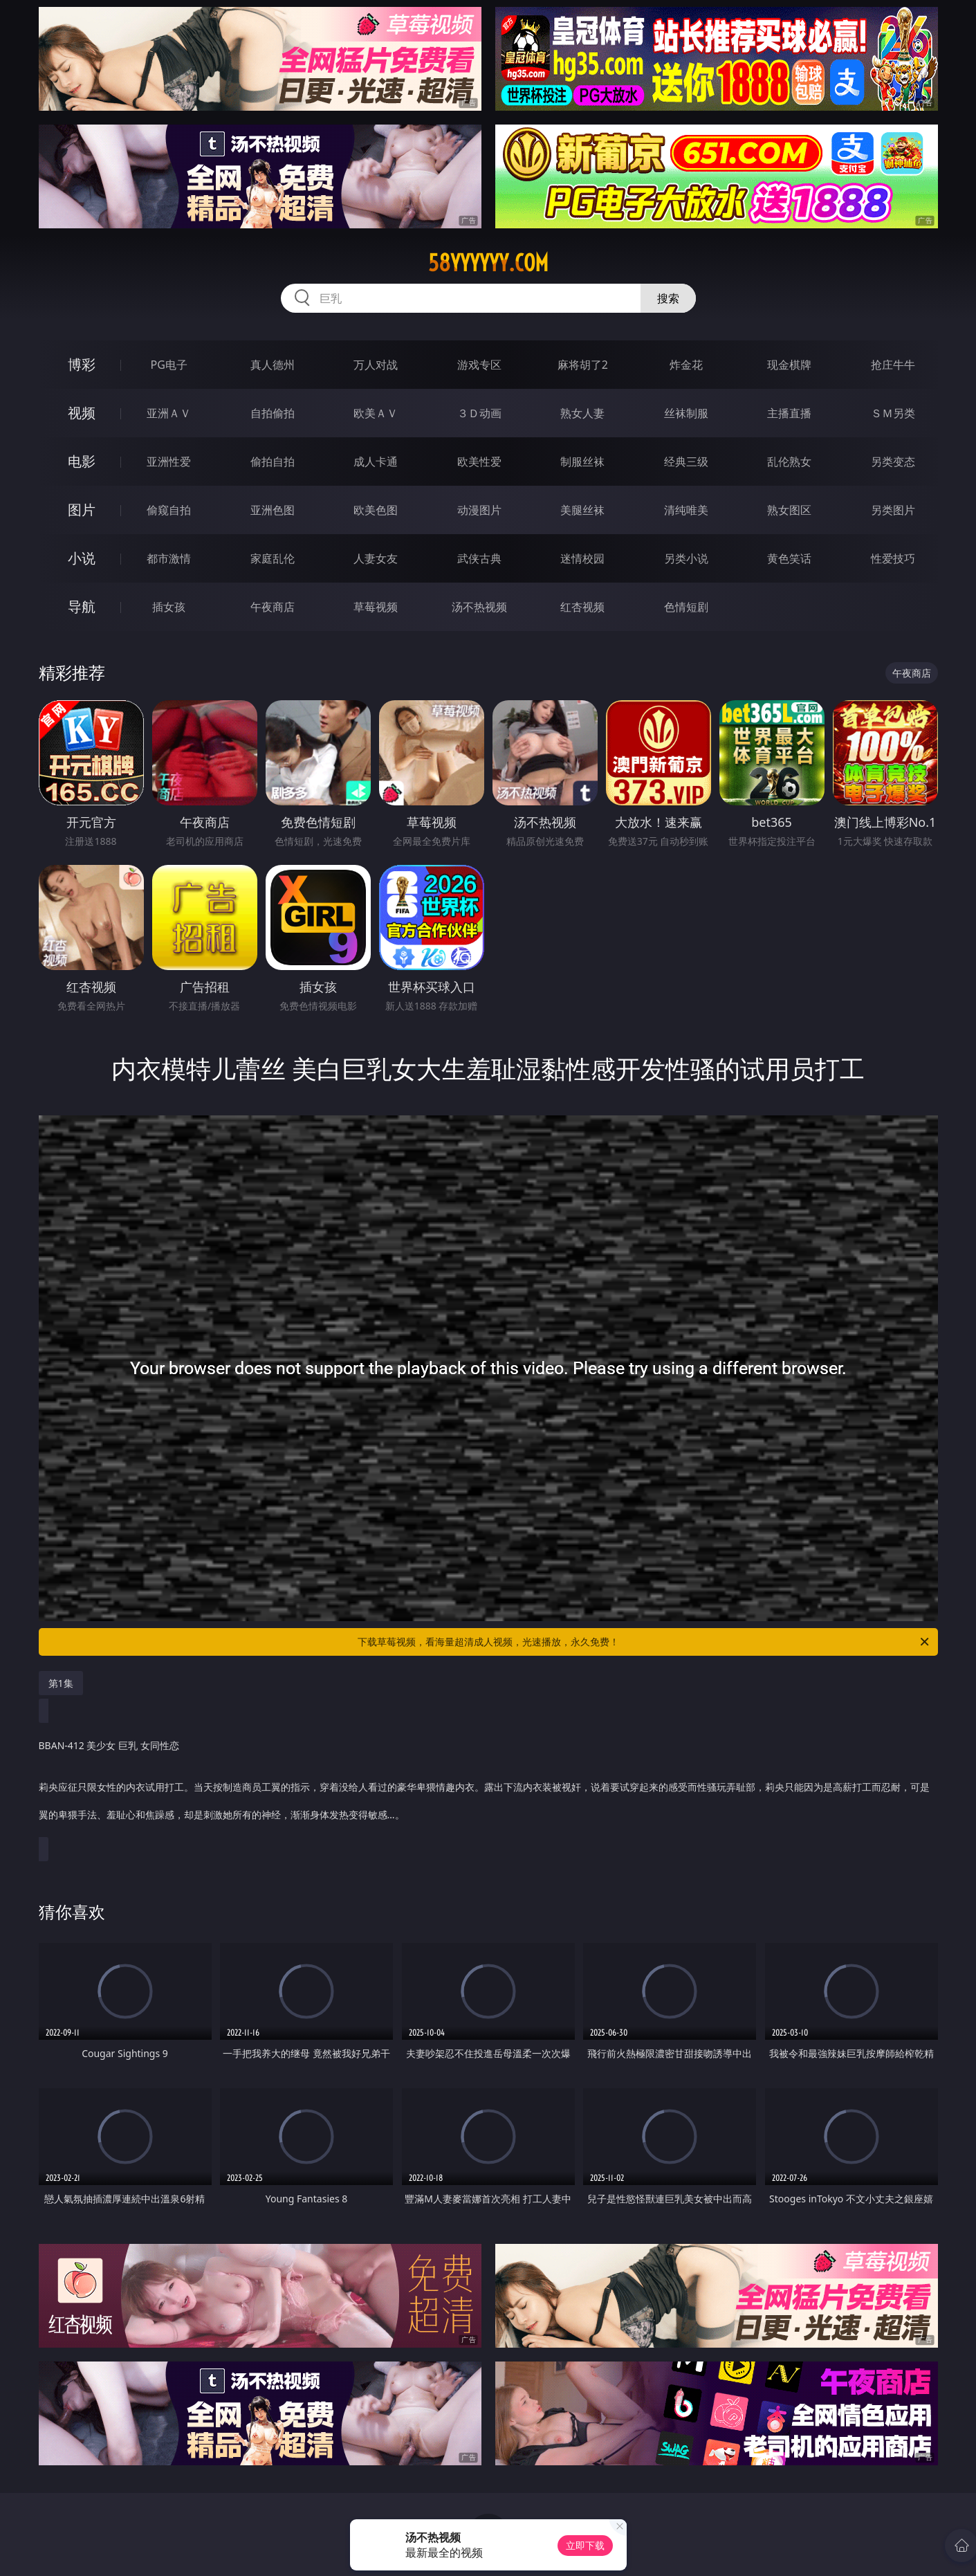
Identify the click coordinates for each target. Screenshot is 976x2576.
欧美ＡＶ (375, 413)
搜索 (668, 298)
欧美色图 (375, 510)
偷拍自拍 (272, 461)
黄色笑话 (789, 558)
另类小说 (686, 558)
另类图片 (893, 510)
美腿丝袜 (582, 510)
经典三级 (686, 461)
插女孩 (168, 606)
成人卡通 (375, 461)
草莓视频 (375, 606)
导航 (81, 606)
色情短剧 (686, 606)
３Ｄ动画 (479, 413)
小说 (81, 558)
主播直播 (789, 413)
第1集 (60, 1683)
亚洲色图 (272, 510)
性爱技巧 (893, 558)
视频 (81, 412)
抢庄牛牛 (893, 364)
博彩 (81, 364)
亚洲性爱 (169, 461)
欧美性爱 (479, 461)
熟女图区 (789, 510)
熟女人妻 (582, 413)
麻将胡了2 (583, 364)
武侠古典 (479, 558)
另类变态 (893, 461)
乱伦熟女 (789, 461)
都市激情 (169, 558)
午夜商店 (272, 606)
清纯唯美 (686, 510)
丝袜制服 (686, 413)
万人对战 (375, 364)
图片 (81, 509)
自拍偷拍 (272, 413)
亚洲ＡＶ (169, 413)
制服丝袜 (582, 461)
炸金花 (686, 364)
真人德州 (272, 364)
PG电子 (169, 364)
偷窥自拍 (169, 510)
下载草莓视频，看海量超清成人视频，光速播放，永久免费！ (644, 1642)
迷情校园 (582, 558)
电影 (81, 461)
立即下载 (585, 2545)
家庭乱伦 (272, 558)
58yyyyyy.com (488, 263)
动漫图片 (479, 510)
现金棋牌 (789, 364)
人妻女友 (375, 558)
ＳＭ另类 (893, 413)
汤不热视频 (479, 606)
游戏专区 (479, 364)
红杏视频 (582, 606)
